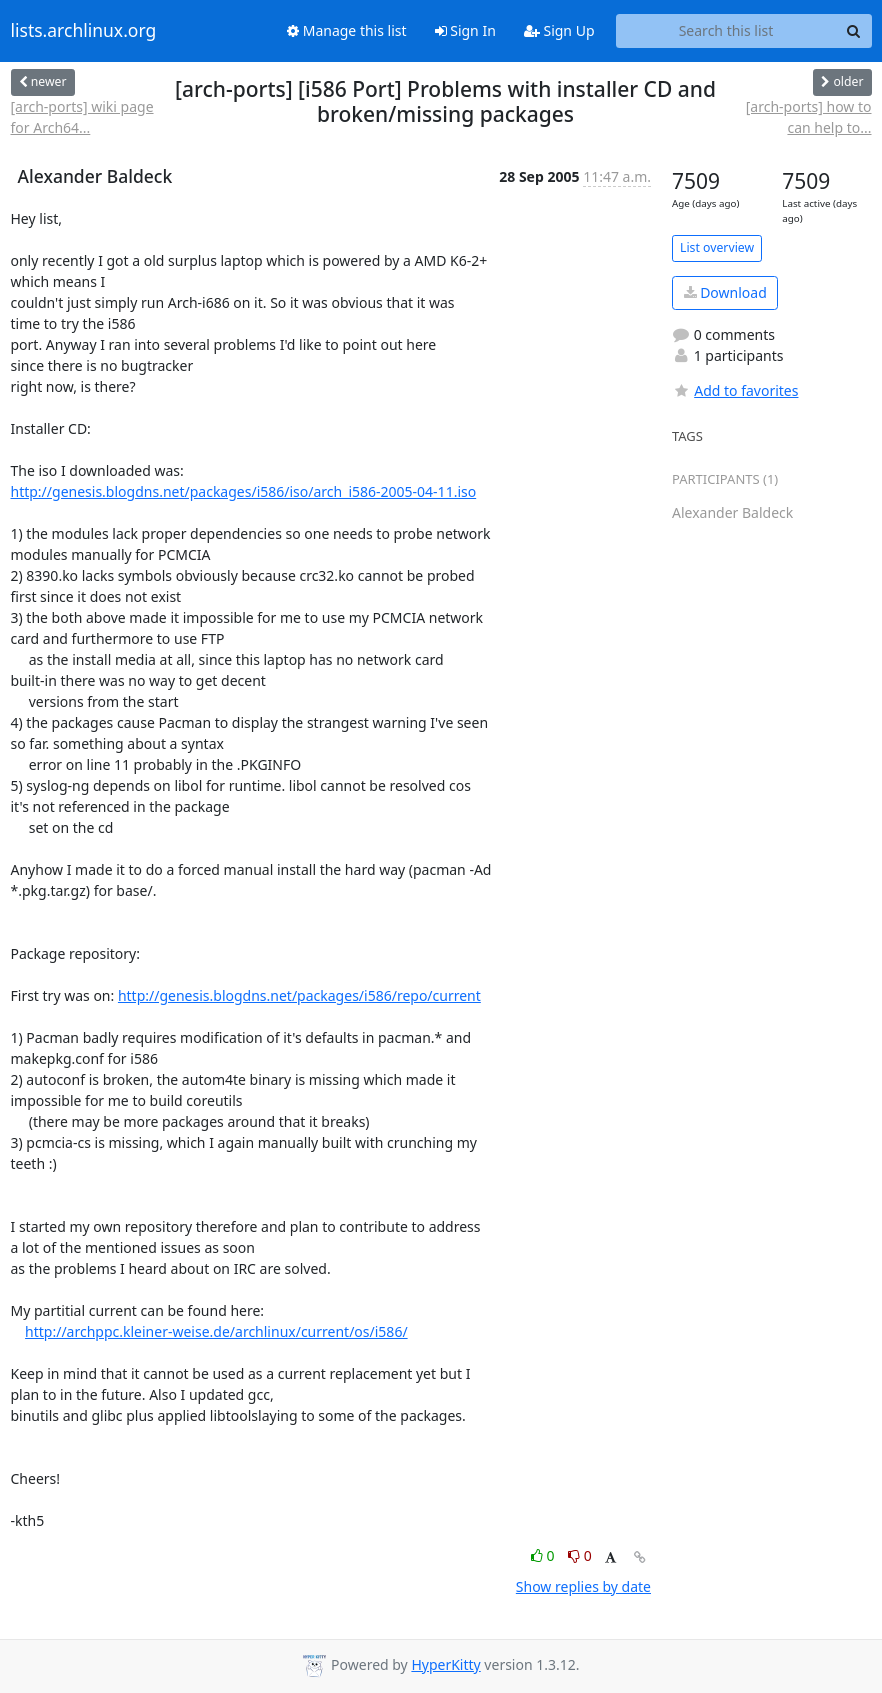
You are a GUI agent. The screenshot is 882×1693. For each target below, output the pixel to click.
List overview (717, 247)
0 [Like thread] (544, 1555)
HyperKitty (445, 1664)
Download (725, 292)
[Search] (854, 31)
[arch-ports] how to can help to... (809, 117)
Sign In (465, 30)
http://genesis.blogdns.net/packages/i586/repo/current (299, 995)
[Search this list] (726, 31)
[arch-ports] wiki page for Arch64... (82, 117)
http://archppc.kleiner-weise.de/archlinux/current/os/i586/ (216, 1331)
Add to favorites (735, 390)
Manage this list (347, 30)
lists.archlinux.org (84, 31)
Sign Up (559, 30)
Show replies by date (583, 1586)
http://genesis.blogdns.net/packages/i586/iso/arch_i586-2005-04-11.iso (244, 491)
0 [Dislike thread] (580, 1555)
